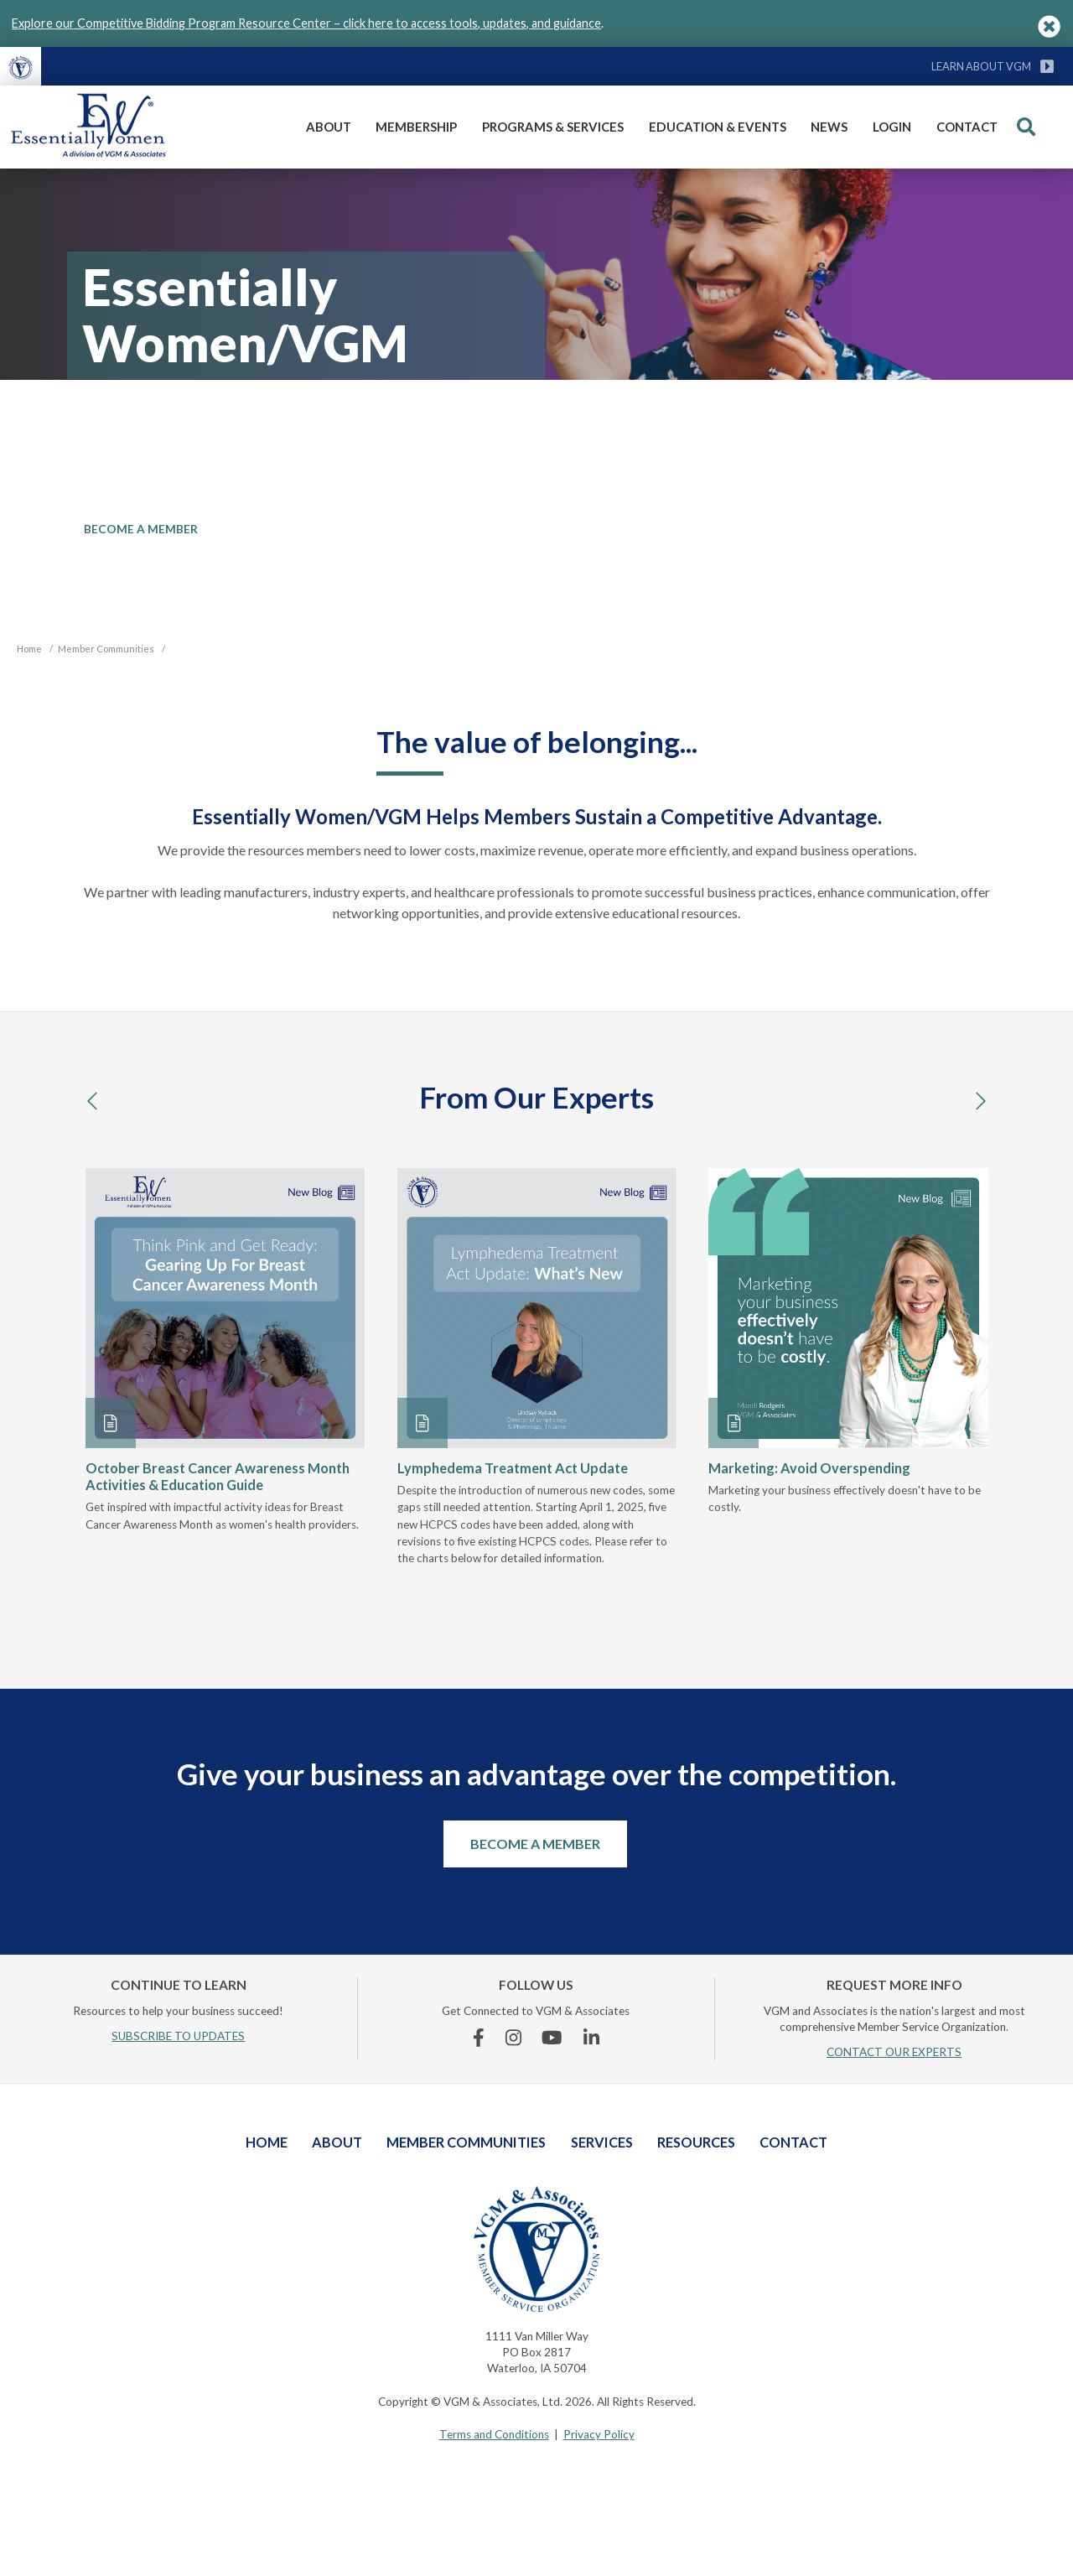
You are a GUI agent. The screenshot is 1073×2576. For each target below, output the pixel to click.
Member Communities (466, 2142)
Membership (416, 126)
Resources (696, 2142)
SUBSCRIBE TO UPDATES (178, 2036)
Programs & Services (553, 126)
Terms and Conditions (494, 2434)
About (328, 126)
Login (892, 126)
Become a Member (535, 1844)
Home (267, 2142)
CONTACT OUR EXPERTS (894, 2052)
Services (602, 2142)
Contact (967, 126)
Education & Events (717, 126)
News (829, 126)
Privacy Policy (599, 2434)
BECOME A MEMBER (141, 529)
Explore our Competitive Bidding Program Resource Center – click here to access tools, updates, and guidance (306, 23)
